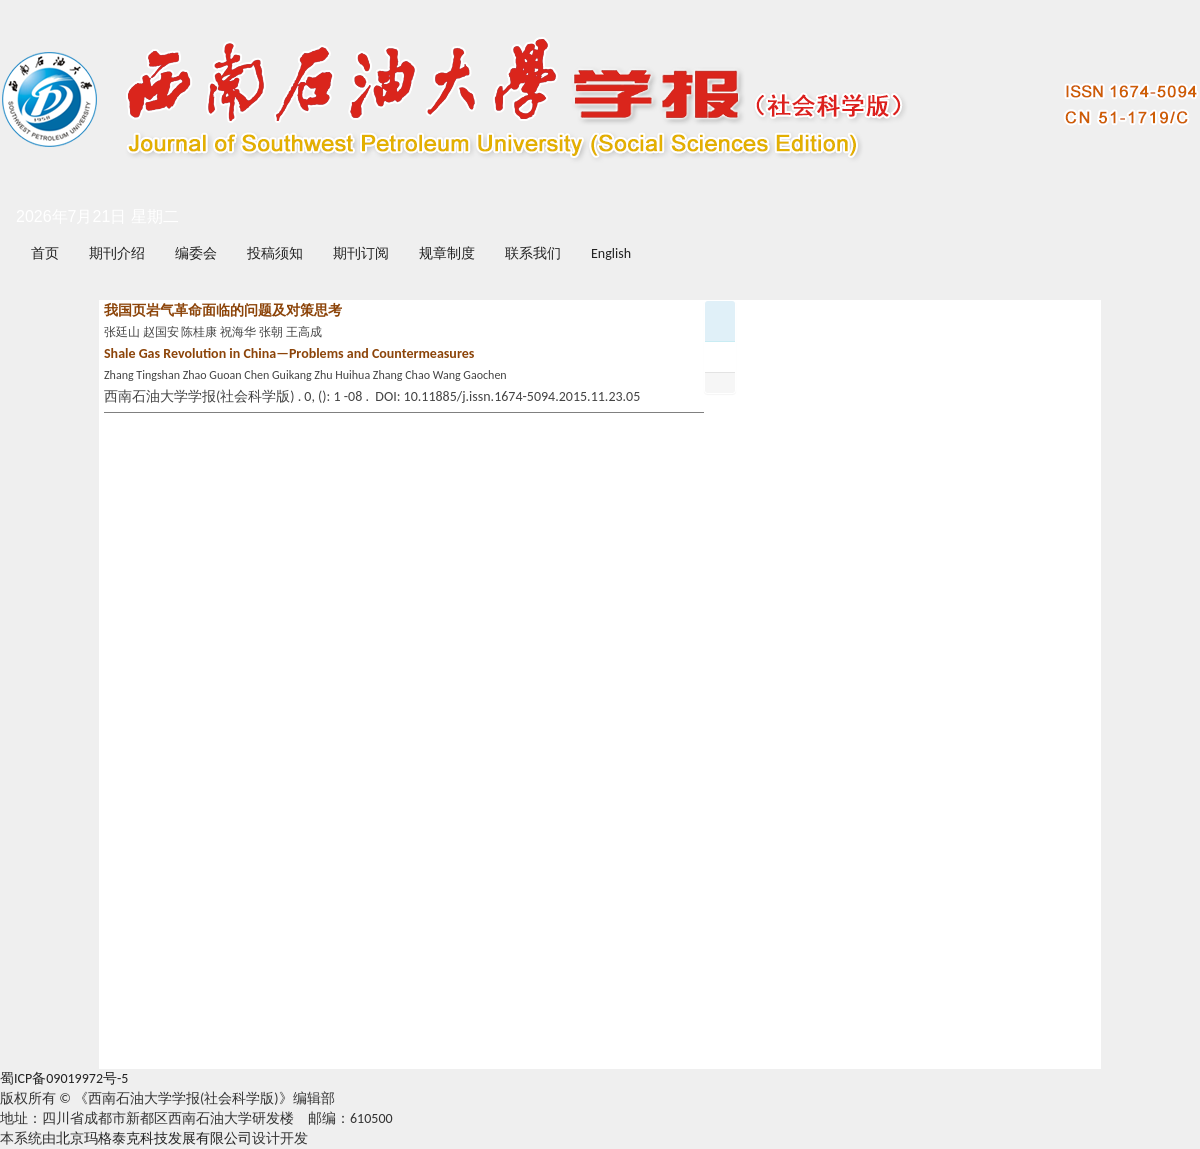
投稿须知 (275, 253)
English (611, 253)
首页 (45, 253)
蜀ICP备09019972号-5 (64, 1078)
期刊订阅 (361, 253)
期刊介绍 (117, 253)
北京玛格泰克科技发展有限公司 (154, 1138)
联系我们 (533, 253)
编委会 (196, 253)
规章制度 (447, 253)
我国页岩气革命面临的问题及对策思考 (223, 310)
